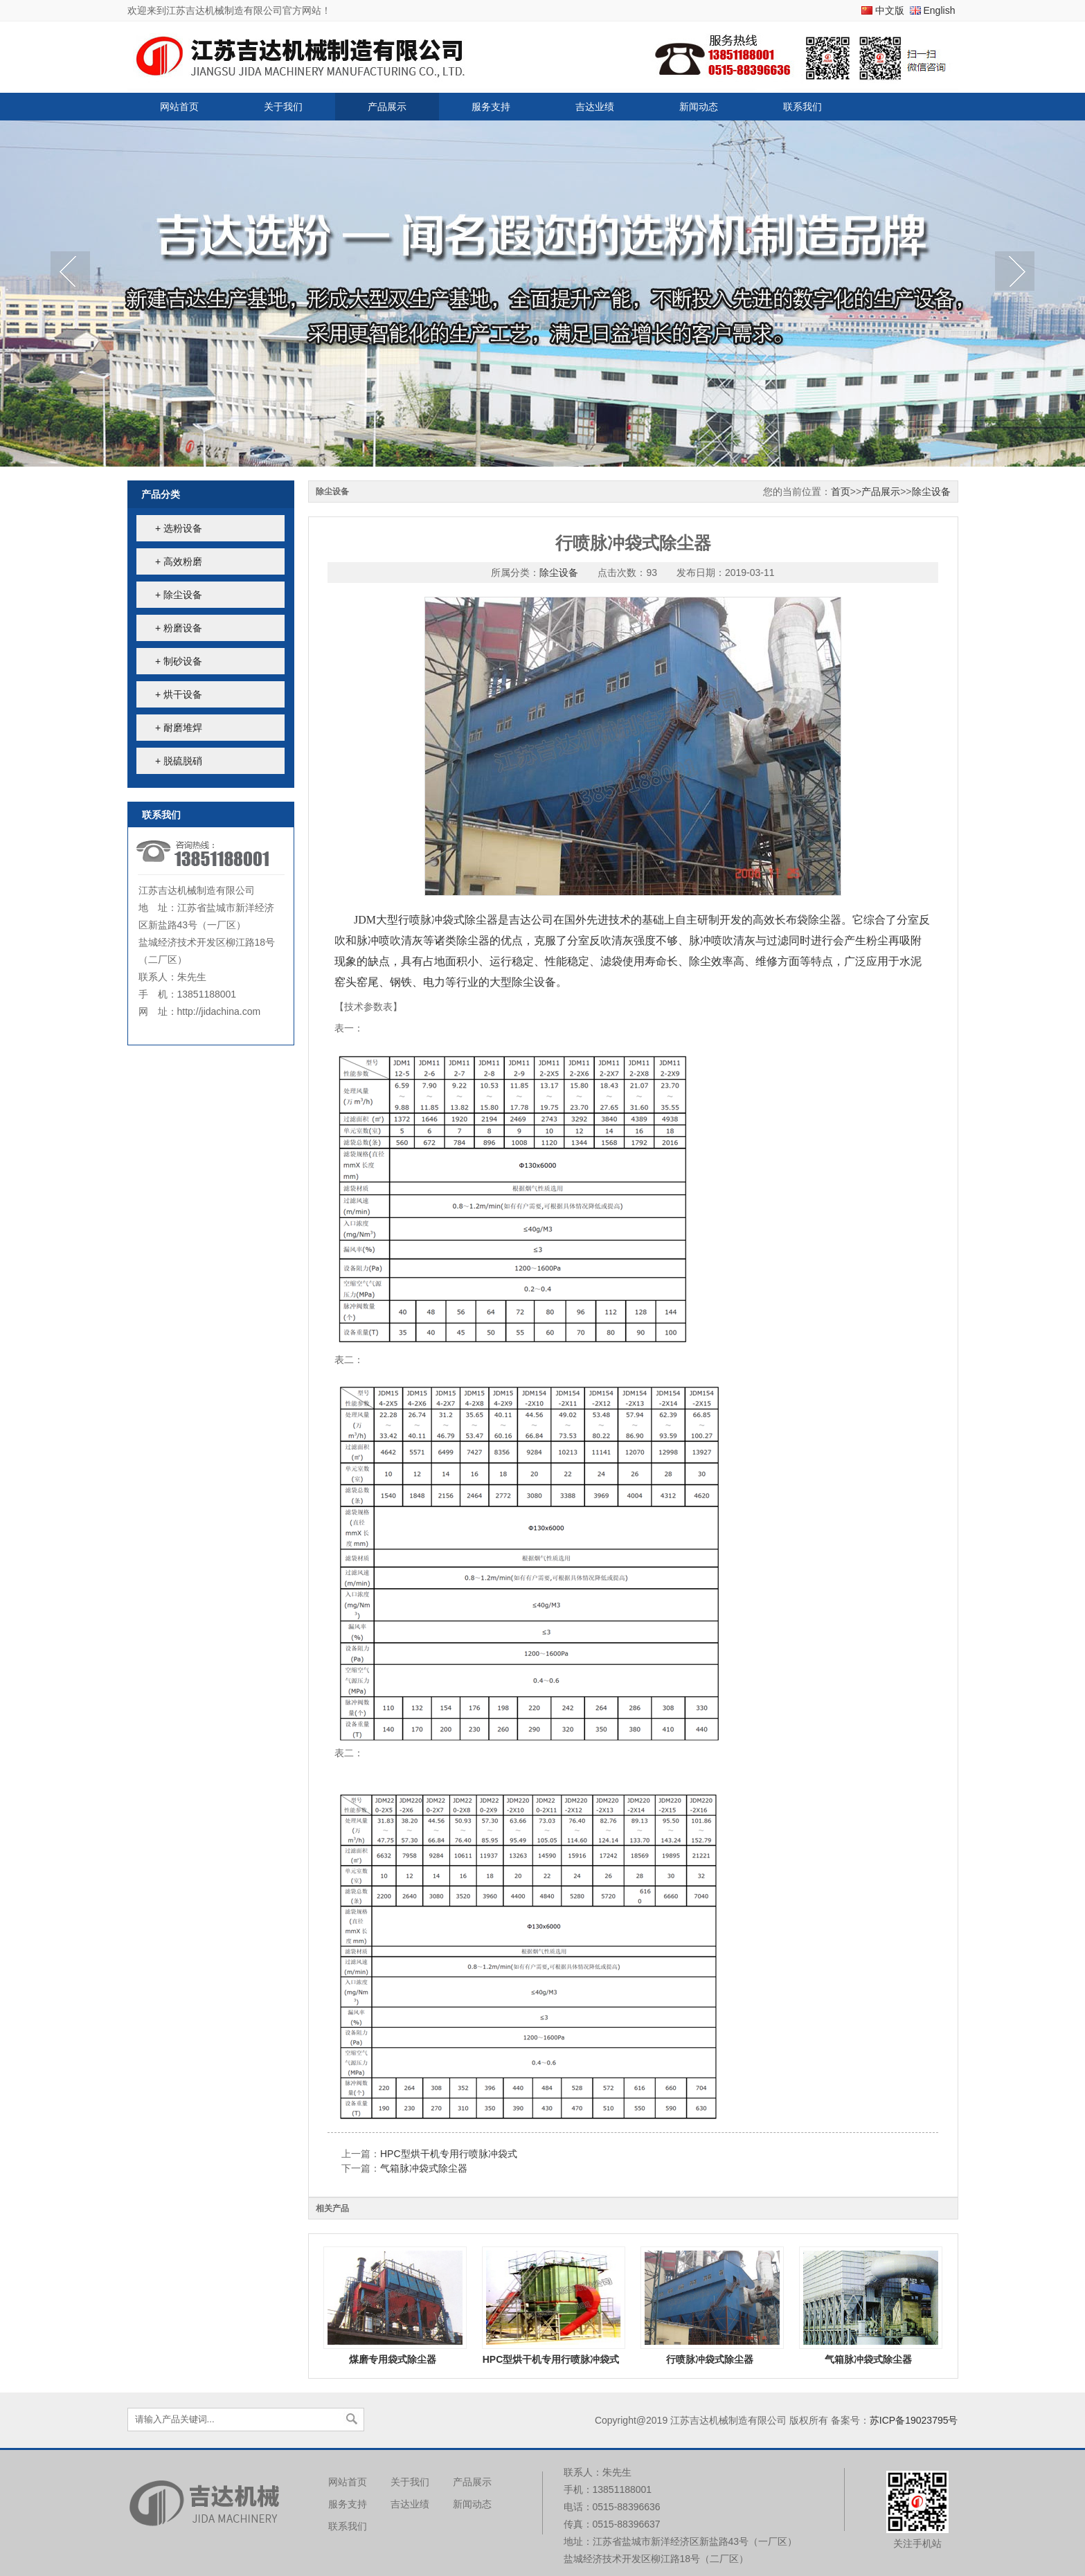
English (940, 10)
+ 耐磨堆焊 (178, 727)
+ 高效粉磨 (178, 561)
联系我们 (802, 106)
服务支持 (491, 106)
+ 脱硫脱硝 (178, 760)
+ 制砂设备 (178, 661)
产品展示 (387, 106)
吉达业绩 (594, 106)
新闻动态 (698, 106)
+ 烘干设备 (178, 694)
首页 (840, 491)
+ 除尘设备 (178, 594)
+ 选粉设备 (178, 528)
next (1014, 272)
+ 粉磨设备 (178, 627)
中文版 (889, 10)
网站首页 (179, 106)
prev (70, 272)
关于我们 (283, 106)
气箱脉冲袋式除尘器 (423, 2168)
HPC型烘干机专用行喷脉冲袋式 (448, 2153)
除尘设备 (931, 491)
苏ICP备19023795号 (914, 2420)
